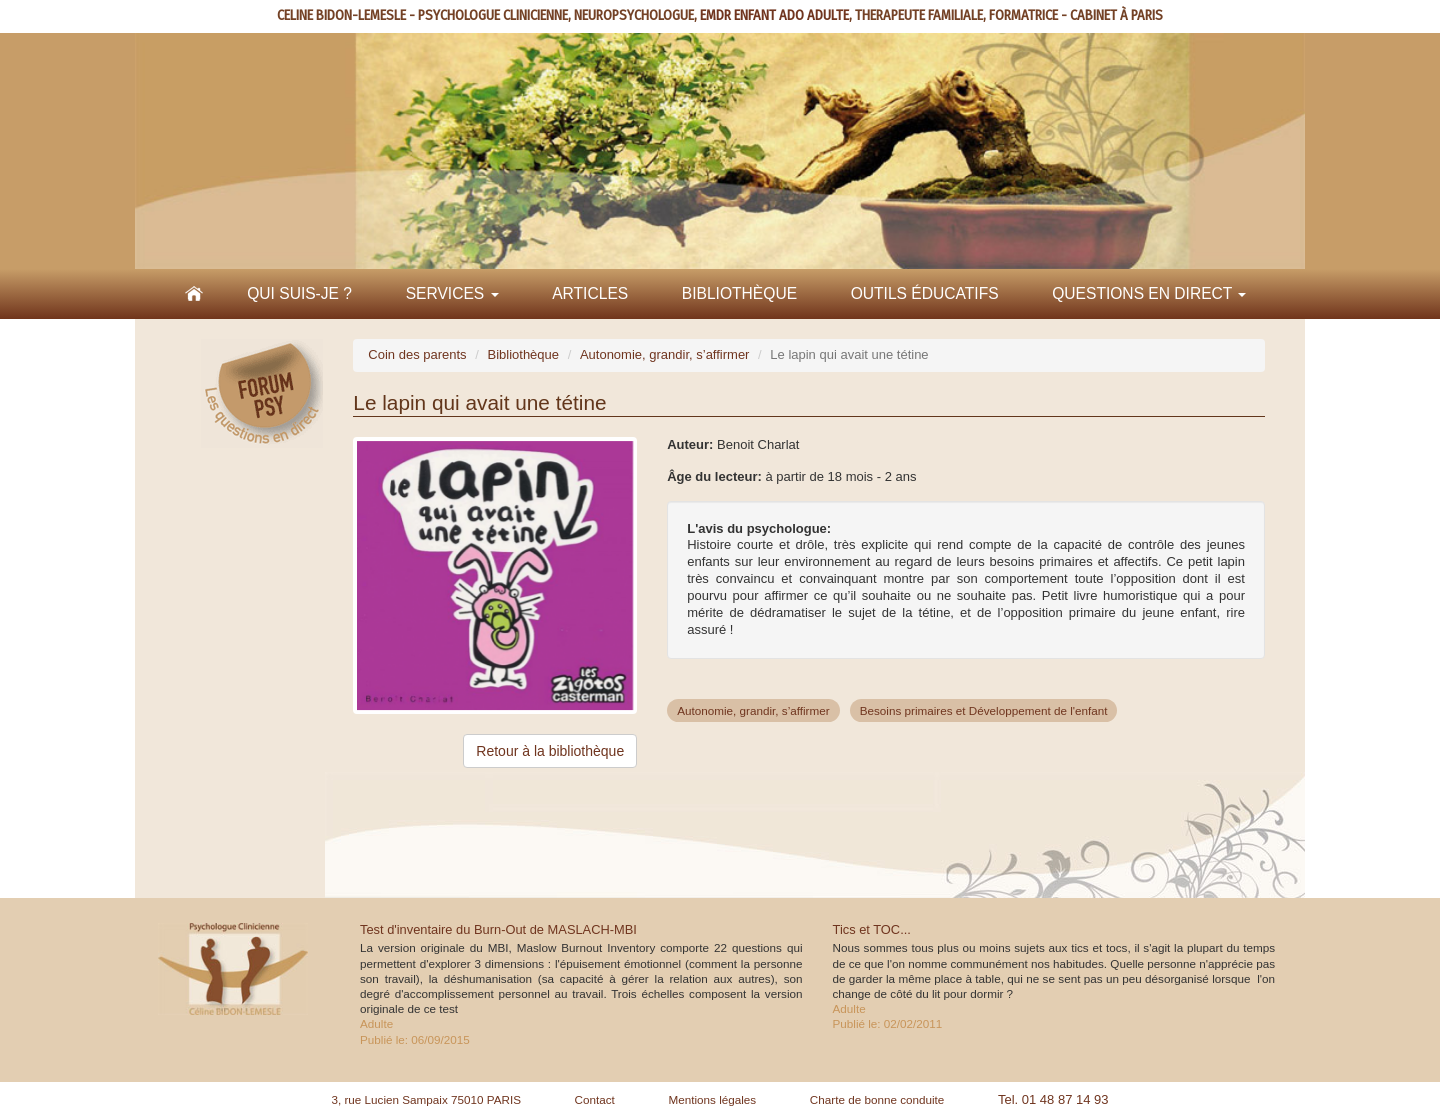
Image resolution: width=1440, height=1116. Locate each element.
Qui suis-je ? (299, 293)
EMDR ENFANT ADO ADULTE (774, 15)
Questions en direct (1149, 293)
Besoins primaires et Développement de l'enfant (984, 710)
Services (452, 293)
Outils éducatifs (925, 293)
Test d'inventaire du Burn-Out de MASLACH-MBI (498, 929)
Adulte (376, 1023)
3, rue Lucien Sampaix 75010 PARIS (426, 1099)
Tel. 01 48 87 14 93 (1053, 1099)
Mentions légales (712, 1099)
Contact (595, 1099)
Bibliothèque (739, 293)
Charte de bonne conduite (877, 1099)
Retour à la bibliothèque (550, 751)
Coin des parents (417, 354)
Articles (590, 293)
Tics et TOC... (872, 929)
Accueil (194, 294)
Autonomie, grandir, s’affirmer (665, 354)
